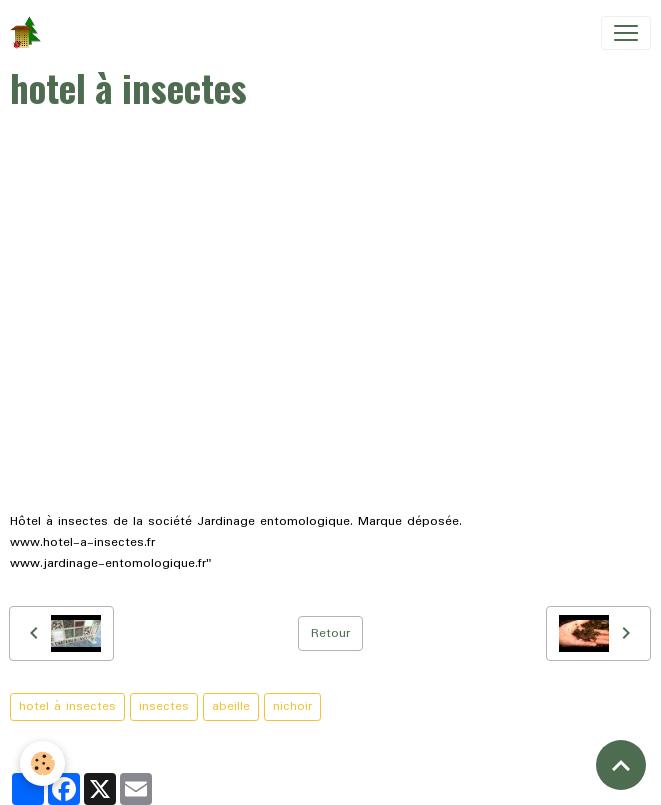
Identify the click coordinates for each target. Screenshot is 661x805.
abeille (231, 706)
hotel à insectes (67, 706)
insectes (164, 706)
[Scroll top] (621, 765)
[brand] (29, 33)
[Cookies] (42, 763)
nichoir (292, 706)
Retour (330, 633)
